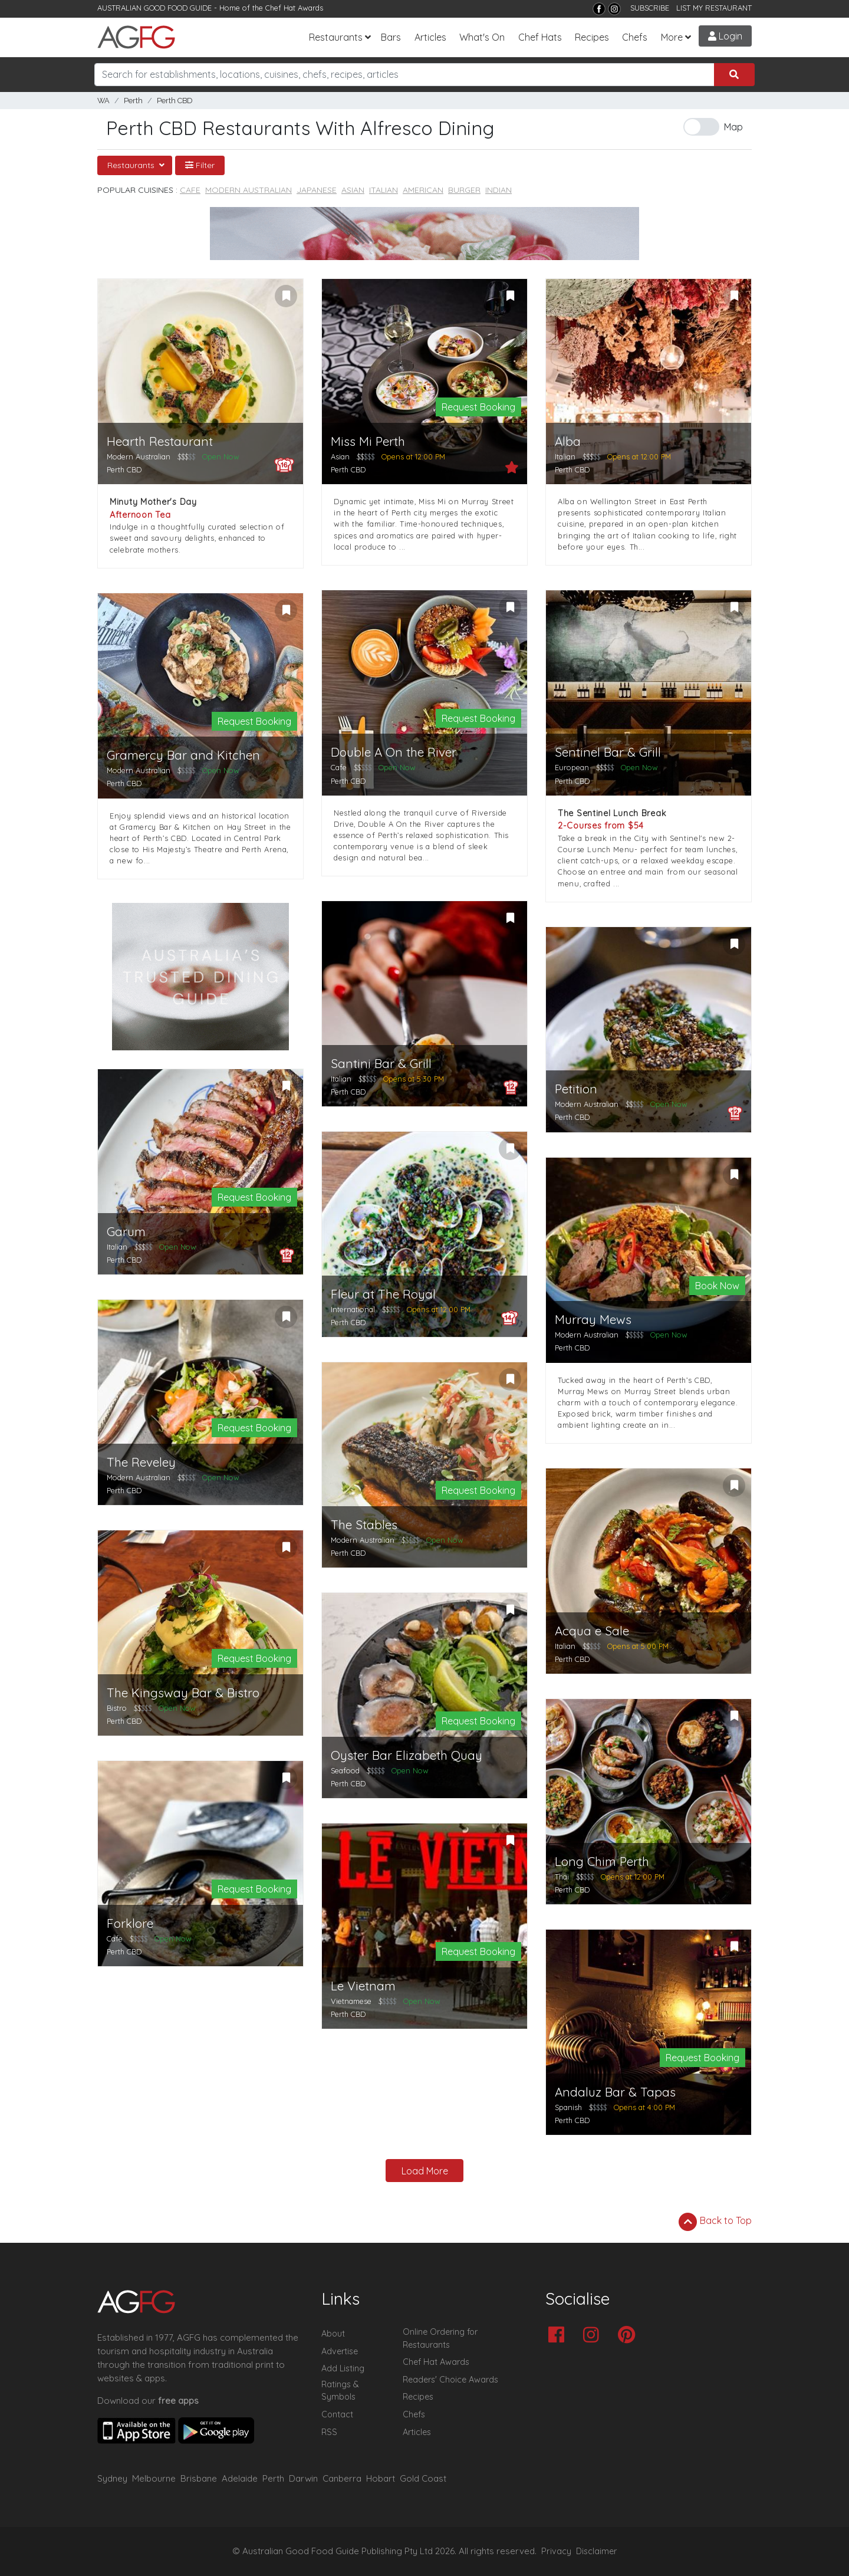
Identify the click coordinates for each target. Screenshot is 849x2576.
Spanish (568, 2107)
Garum (126, 1231)
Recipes (592, 37)
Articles (430, 37)
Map (733, 127)
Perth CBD (175, 100)
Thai (562, 1876)
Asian (352, 190)
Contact (337, 2414)
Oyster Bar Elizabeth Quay (406, 1755)
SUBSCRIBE (649, 7)
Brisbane (198, 2478)
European (572, 767)
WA (103, 100)
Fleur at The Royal (383, 1294)
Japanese (317, 190)
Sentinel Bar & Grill (608, 752)
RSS (329, 2432)
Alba (568, 441)
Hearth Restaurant (160, 441)
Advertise (339, 2351)
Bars (391, 37)
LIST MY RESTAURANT (714, 7)
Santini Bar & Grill (381, 1063)
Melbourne (154, 2478)
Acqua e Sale (592, 1631)
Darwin (303, 2478)
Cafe (190, 190)
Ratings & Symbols (340, 2391)
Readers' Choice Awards (450, 2379)
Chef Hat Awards (294, 7)
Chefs (634, 37)
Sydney (112, 2478)
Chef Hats (540, 37)
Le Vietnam (363, 1986)
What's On (482, 37)
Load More (425, 2171)
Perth (133, 100)
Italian (383, 190)
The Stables (364, 1525)
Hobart (380, 2478)
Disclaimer (596, 2551)
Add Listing (342, 2368)
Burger (464, 190)
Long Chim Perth (602, 1861)
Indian (498, 190)
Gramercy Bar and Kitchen (183, 755)
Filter (200, 165)
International (353, 1309)
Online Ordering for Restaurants (440, 2338)
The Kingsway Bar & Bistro (183, 1693)
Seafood (345, 1770)
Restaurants (336, 37)
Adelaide (240, 2478)
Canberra (342, 2478)
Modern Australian (248, 190)
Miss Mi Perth (368, 441)
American (423, 190)
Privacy (556, 2551)
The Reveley (141, 1462)
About (333, 2333)
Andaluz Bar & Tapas (615, 2092)
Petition (576, 1089)
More (672, 37)
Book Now (717, 1286)
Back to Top (715, 2221)
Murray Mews (593, 1319)
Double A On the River (393, 752)
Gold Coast (423, 2478)
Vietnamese (351, 2001)
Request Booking (478, 407)
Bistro (117, 1708)
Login (725, 36)
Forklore (130, 1923)
